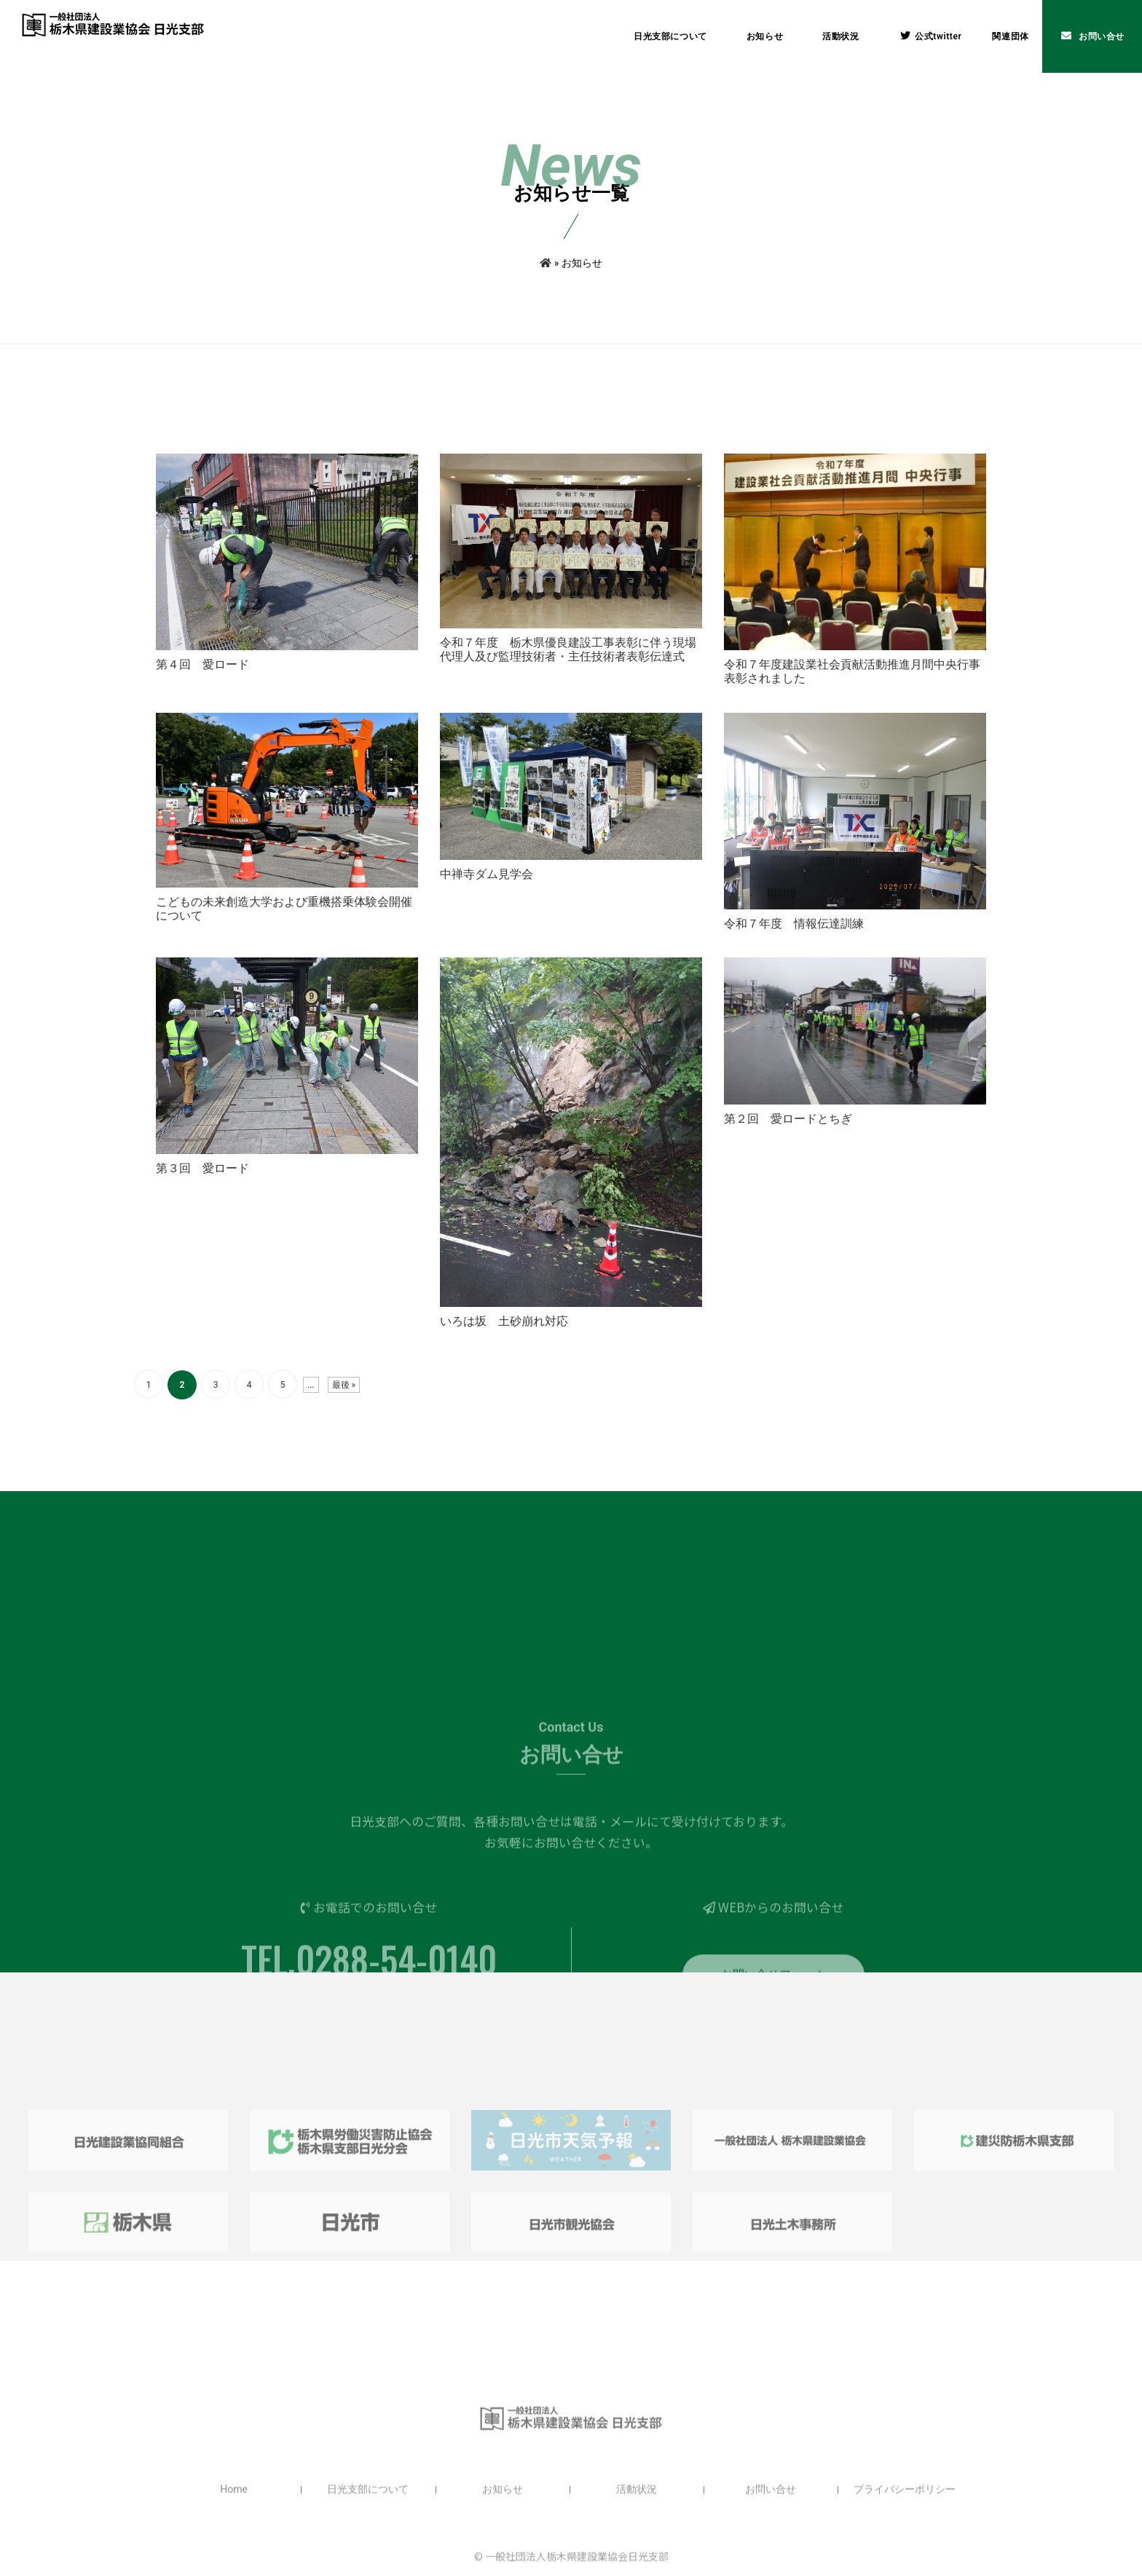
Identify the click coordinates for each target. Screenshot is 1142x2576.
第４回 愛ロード (202, 681)
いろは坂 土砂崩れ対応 (504, 1338)
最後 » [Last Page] (344, 1401)
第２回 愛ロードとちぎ (788, 1135)
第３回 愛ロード (202, 1185)
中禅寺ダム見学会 (486, 891)
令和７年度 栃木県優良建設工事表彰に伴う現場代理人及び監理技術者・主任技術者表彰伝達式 (568, 666)
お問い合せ (1093, 36)
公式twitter (931, 36)
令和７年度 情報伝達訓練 (794, 940)
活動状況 (840, 36)
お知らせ (765, 36)
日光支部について (670, 36)
